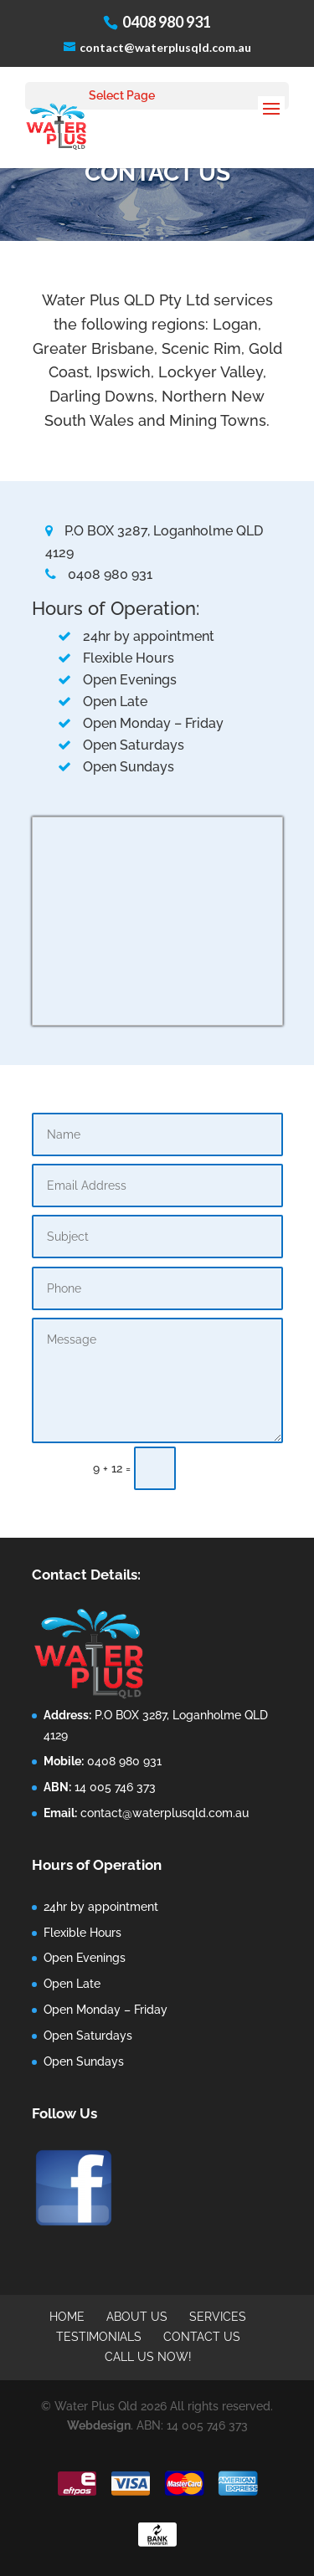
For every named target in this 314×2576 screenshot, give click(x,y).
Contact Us (201, 2336)
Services (217, 2316)
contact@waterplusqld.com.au (164, 1813)
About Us (136, 2316)
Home (67, 2316)
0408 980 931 (98, 574)
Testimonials (99, 2336)
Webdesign (99, 2425)
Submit (237, 1468)
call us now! (148, 2356)
